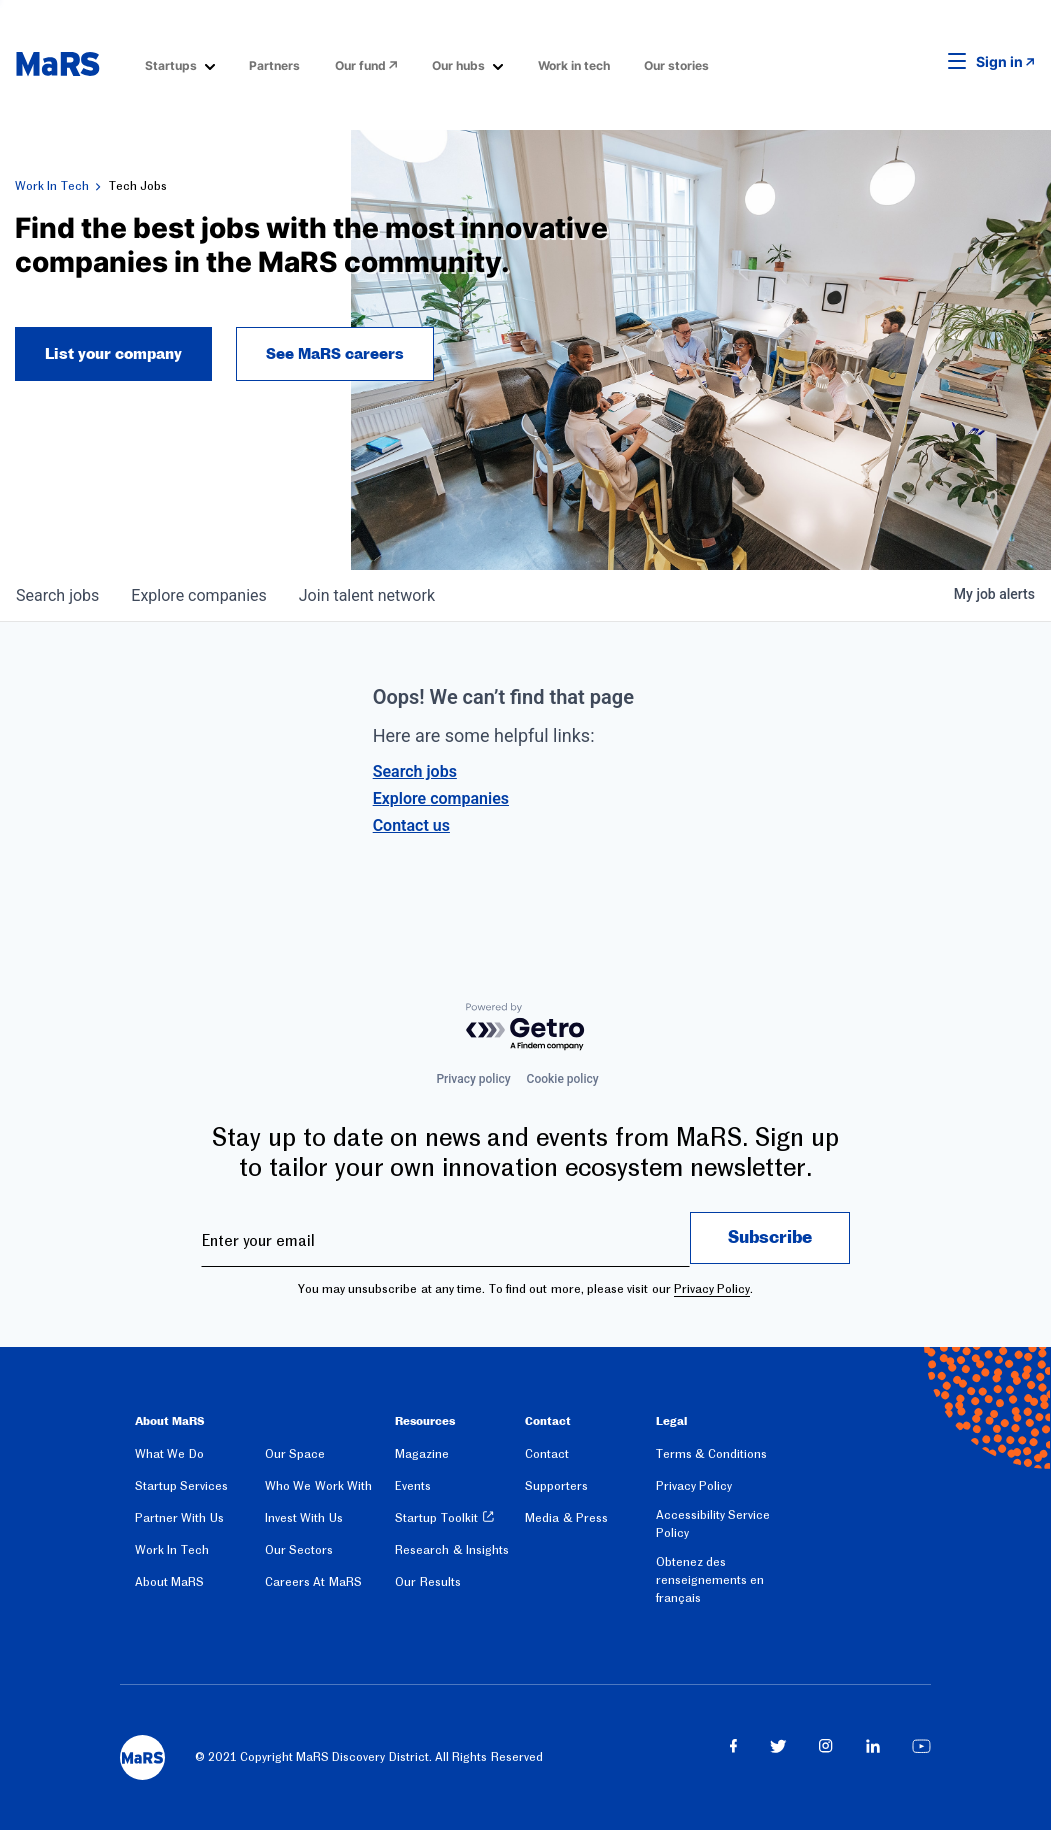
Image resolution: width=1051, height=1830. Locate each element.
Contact (547, 1454)
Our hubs (458, 65)
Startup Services (181, 1486)
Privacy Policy (712, 1289)
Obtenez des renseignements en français (710, 1580)
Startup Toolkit (436, 1518)
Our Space (295, 1454)
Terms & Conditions (712, 1454)
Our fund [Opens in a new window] (360, 65)
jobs (57, 595)
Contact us (411, 825)
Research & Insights (452, 1550)
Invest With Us (304, 1518)
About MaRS (169, 1582)
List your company (113, 354)
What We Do (169, 1454)
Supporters (556, 1486)
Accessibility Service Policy (713, 1524)
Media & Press (566, 1518)
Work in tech (574, 65)
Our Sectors (299, 1550)
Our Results (427, 1582)
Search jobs (415, 771)
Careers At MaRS (313, 1582)
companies (198, 595)
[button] (926, 62)
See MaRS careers (335, 354)
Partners (274, 65)
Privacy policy (473, 1079)
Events (413, 1486)
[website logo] (57, 64)
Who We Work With (318, 1486)
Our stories (676, 65)
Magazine (422, 1454)
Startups (171, 65)
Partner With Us (179, 1518)
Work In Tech (52, 186)
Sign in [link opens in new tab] (999, 61)
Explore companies (441, 798)
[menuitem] (180, 64)
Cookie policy (563, 1079)
